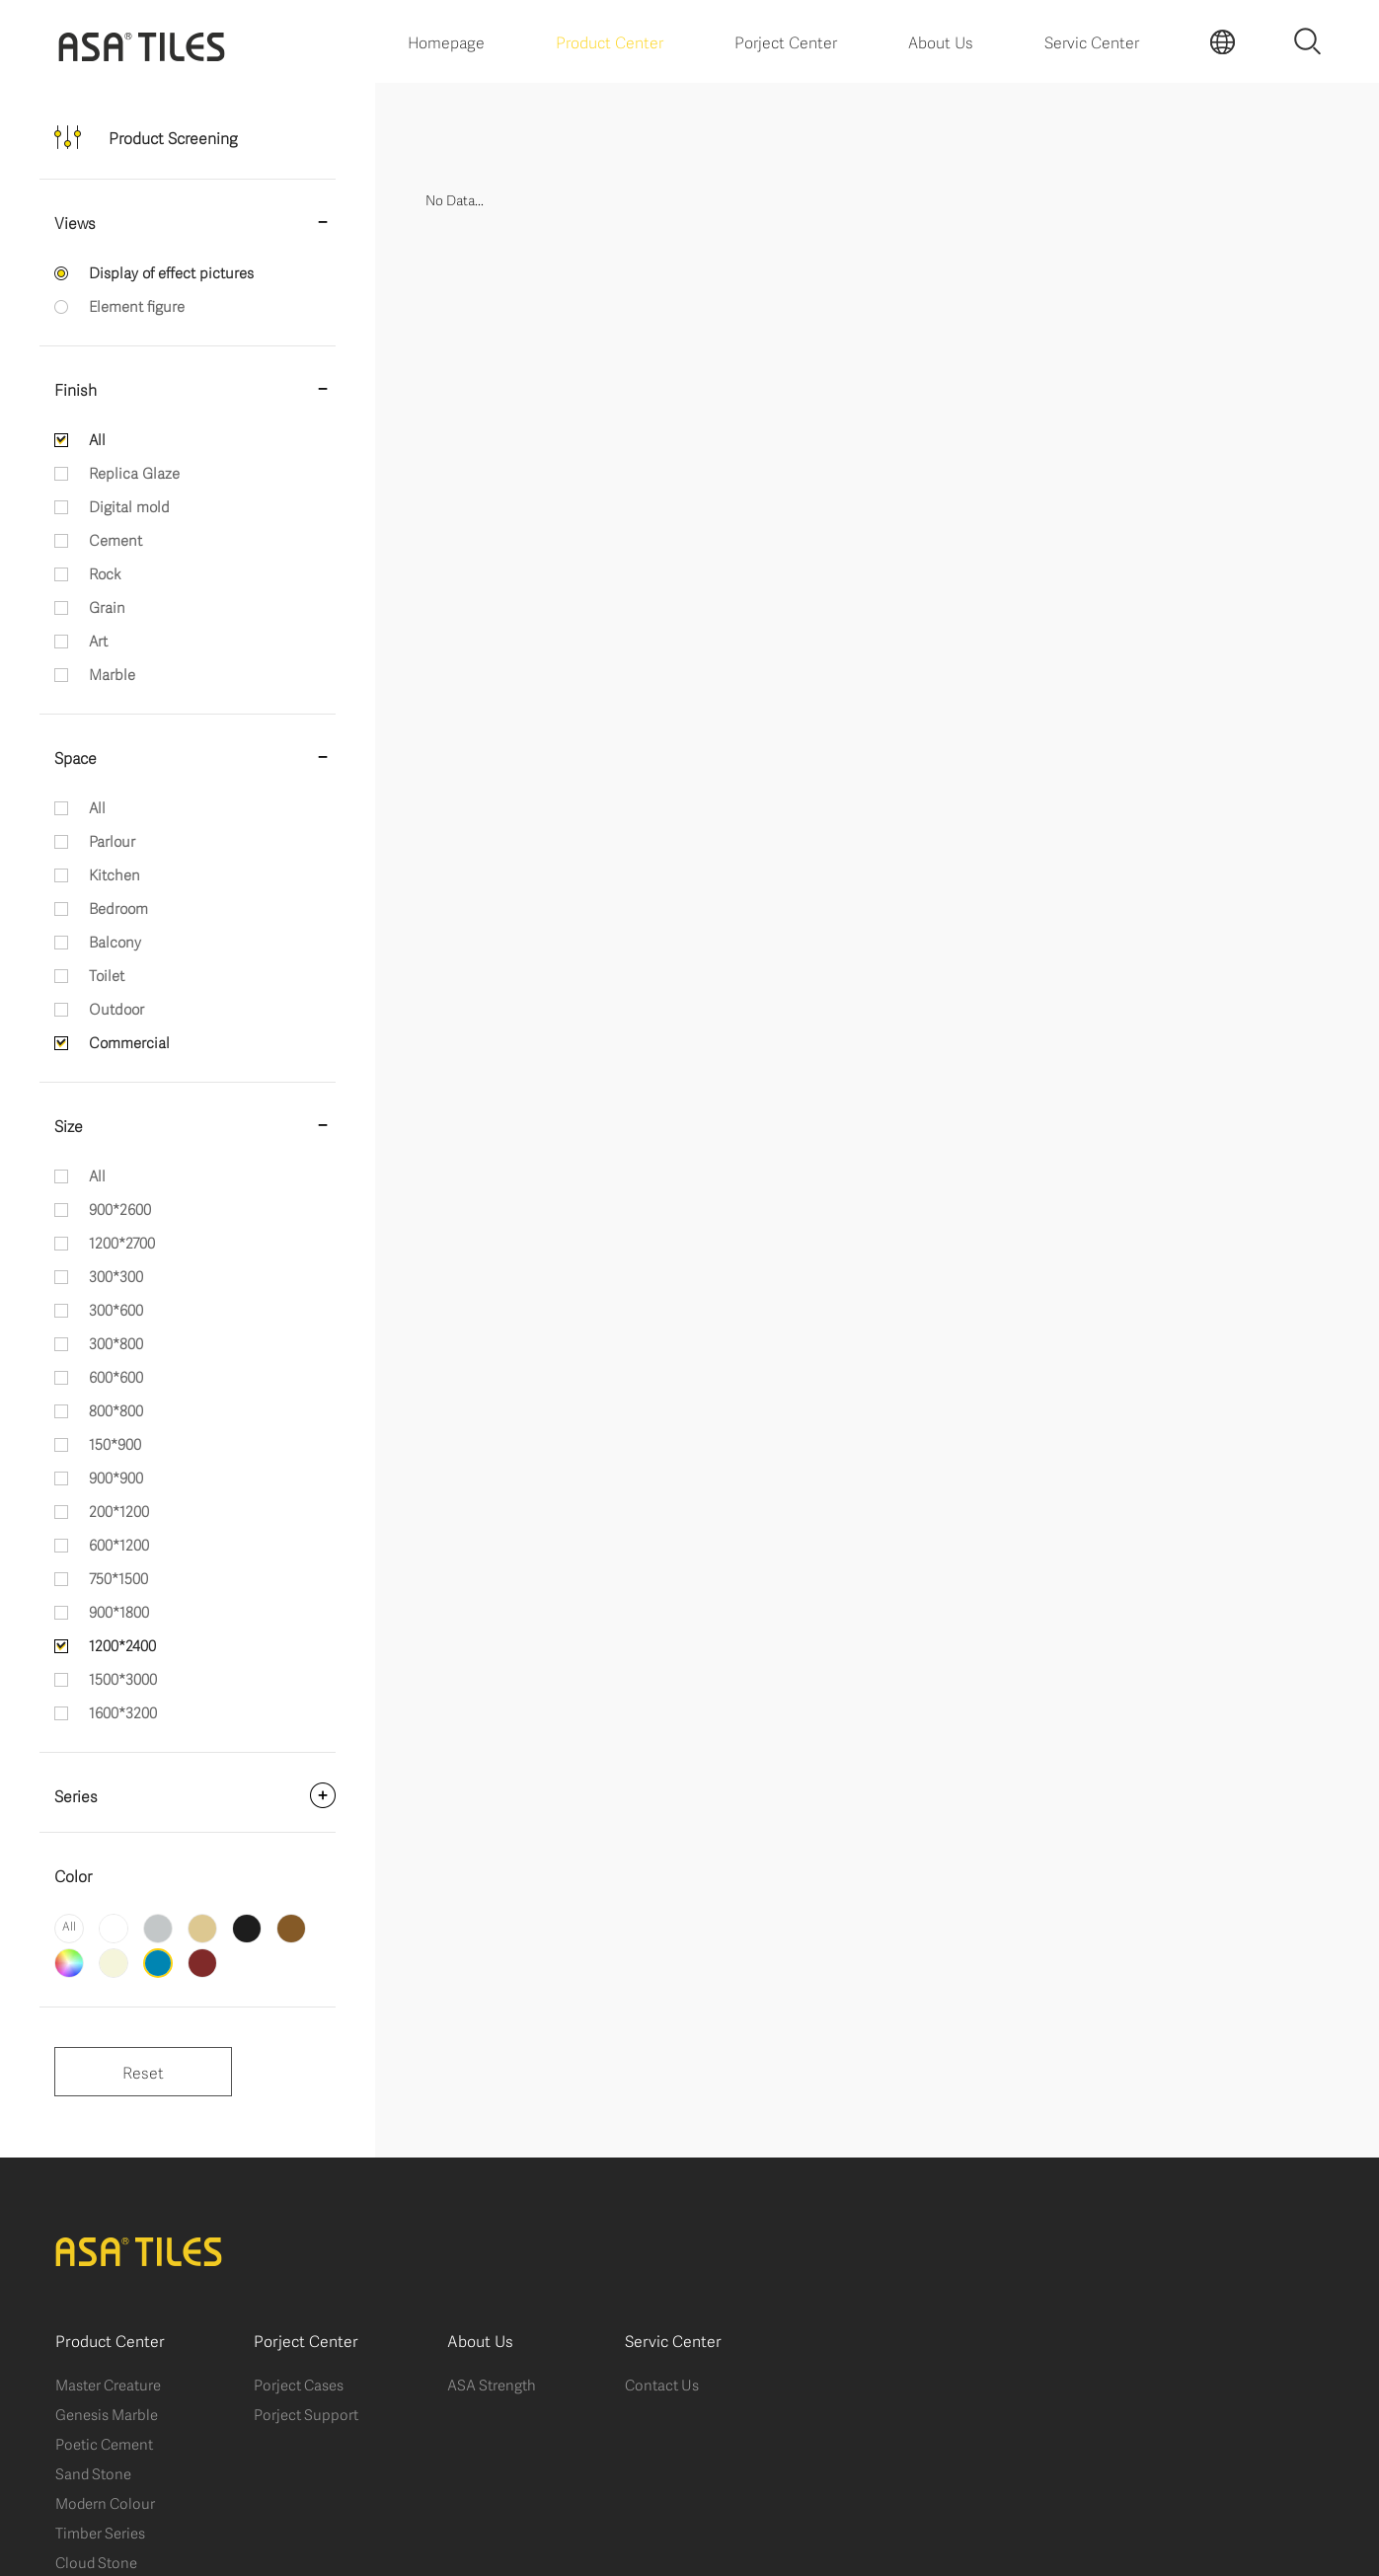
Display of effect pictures (171, 271)
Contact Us (662, 2383)
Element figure (137, 305)
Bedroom (118, 907)
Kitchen (114, 873)
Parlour (112, 840)
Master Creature (108, 2383)
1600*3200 (123, 1711)
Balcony (115, 940)
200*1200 (119, 1510)
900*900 (116, 1476)
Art (98, 639)
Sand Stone (93, 2472)
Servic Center (1091, 41)
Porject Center (785, 41)
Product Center (609, 41)
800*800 (116, 1409)
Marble (112, 673)
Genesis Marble (106, 2413)
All (97, 438)
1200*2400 (122, 1644)
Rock (104, 572)
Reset (143, 2071)
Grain (107, 606)
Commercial (129, 1041)
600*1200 (119, 1543)
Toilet (106, 974)
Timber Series (100, 2531)
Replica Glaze (134, 472)
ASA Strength (491, 2383)
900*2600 (120, 1208)
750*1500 (118, 1577)
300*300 (116, 1275)
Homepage (446, 41)
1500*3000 (123, 1678)
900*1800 (119, 1611)
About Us (940, 41)
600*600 (116, 1376)
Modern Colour (105, 2502)
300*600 (116, 1309)
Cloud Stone (96, 2561)
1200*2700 (122, 1241)
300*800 (116, 1342)
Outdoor (116, 1008)
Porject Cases (299, 2383)
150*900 (115, 1443)
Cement (115, 539)
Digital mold (129, 505)
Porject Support (306, 2413)
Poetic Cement (104, 2443)
